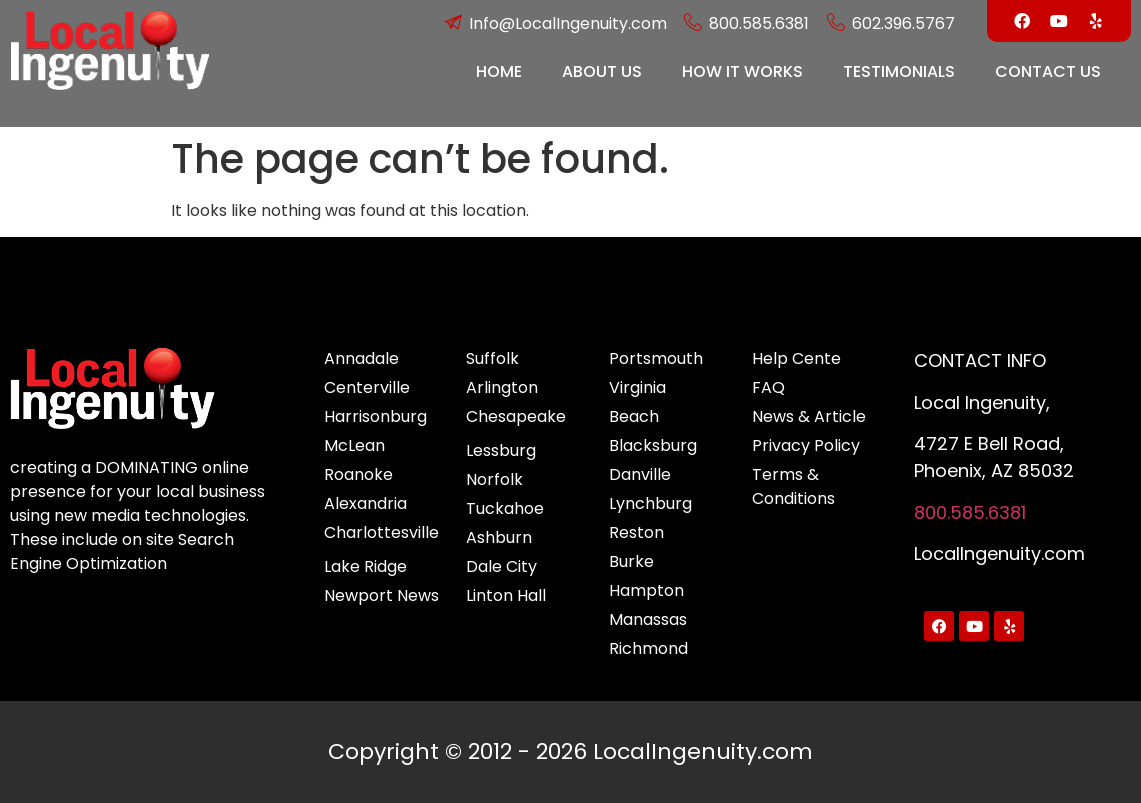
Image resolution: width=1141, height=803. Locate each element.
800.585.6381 (970, 512)
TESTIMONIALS (899, 71)
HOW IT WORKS (742, 71)
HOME (499, 71)
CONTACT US (1048, 71)
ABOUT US (602, 71)
